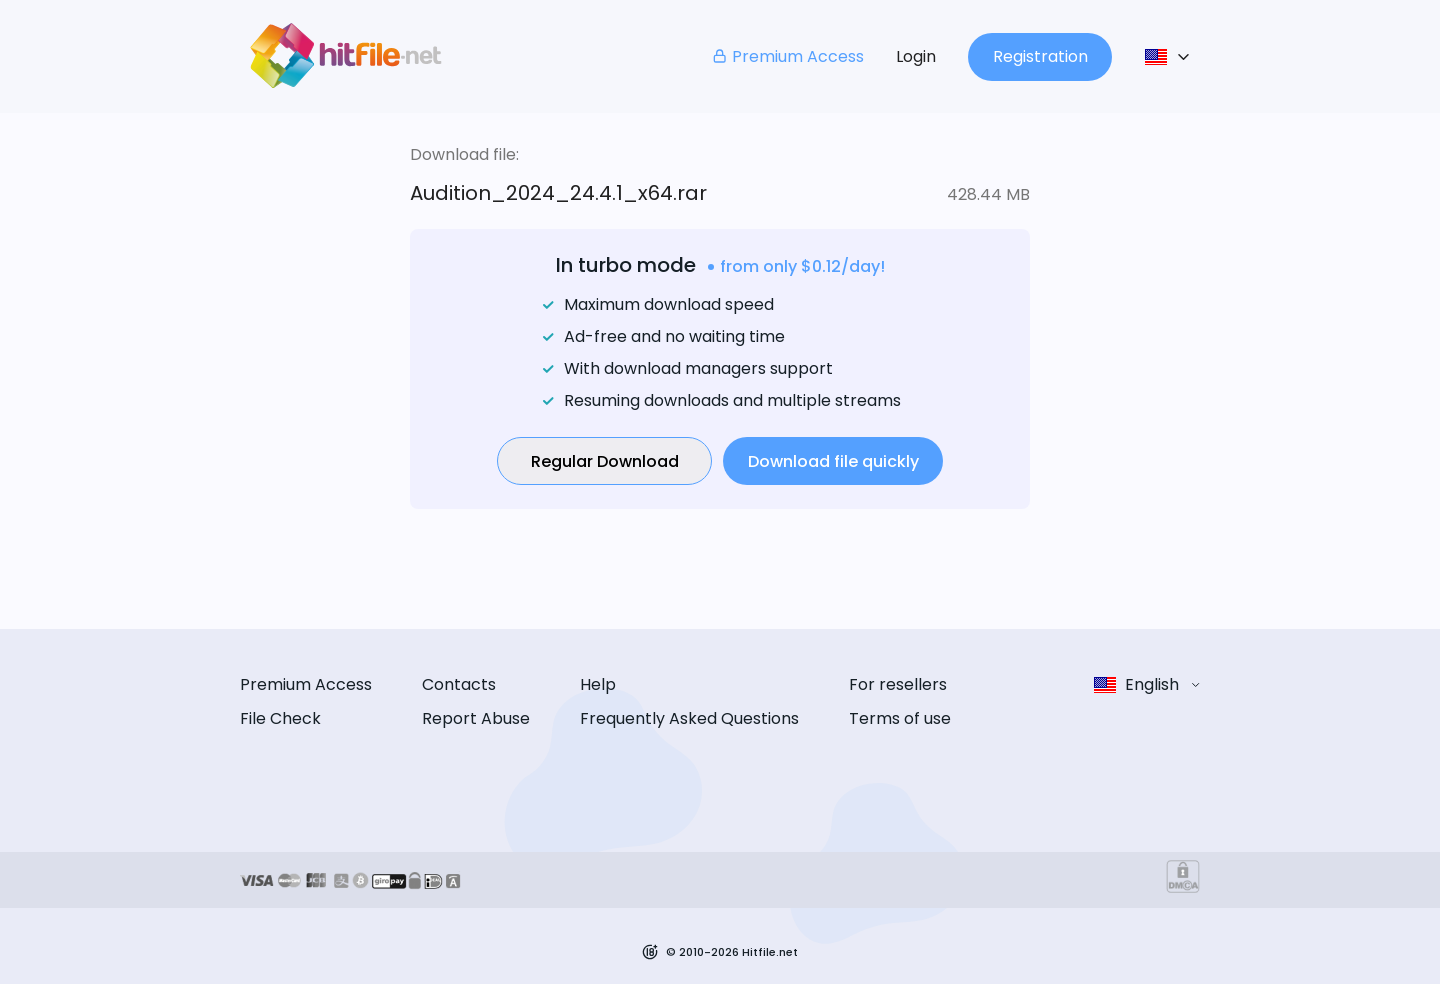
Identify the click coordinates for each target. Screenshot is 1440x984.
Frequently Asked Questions (689, 718)
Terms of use (900, 718)
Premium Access (787, 56)
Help (598, 684)
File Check (280, 718)
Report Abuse (476, 718)
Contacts (459, 684)
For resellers (898, 684)
